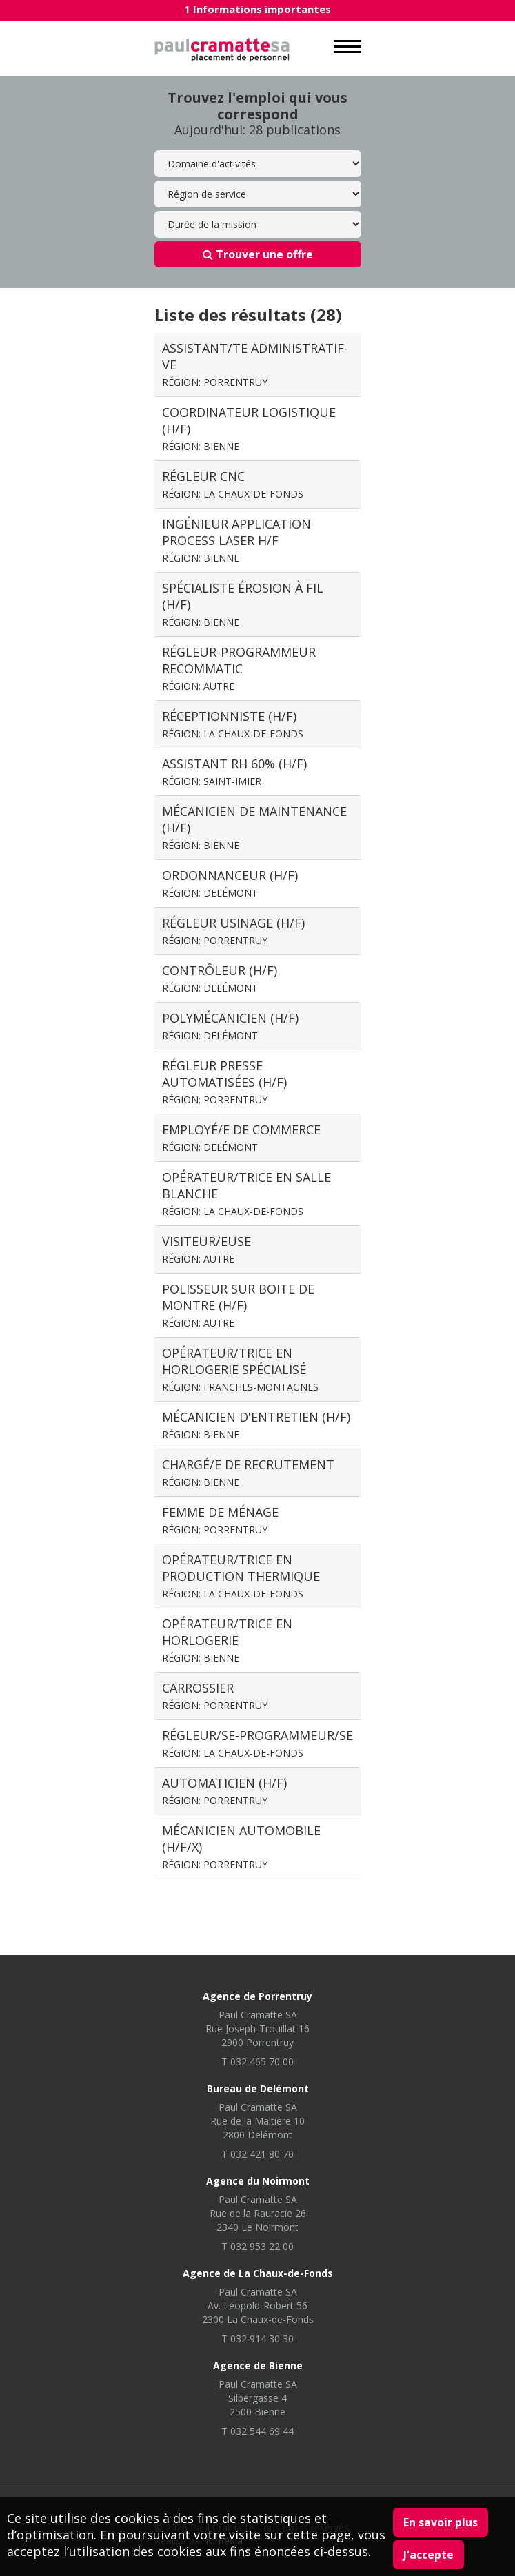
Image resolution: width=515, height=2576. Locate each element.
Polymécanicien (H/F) (230, 1026)
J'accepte (428, 2554)
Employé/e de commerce (241, 1137)
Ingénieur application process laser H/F (236, 539)
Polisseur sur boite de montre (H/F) (238, 1304)
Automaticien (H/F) (224, 1791)
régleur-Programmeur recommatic (239, 668)
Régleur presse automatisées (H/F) (224, 1081)
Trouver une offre (258, 254)
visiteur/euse (206, 1249)
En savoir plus (440, 2522)
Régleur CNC (232, 484)
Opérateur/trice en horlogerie (227, 1639)
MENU (347, 47)
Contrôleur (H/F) (219, 978)
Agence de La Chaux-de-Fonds (258, 2273)
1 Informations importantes (257, 9)
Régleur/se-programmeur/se (257, 1743)
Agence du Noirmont (258, 2180)
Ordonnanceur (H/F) (230, 883)
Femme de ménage (220, 1520)
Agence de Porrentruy (257, 1996)
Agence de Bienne (258, 2365)
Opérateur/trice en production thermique (241, 1575)
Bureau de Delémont (258, 2088)
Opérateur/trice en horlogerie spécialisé (240, 1369)
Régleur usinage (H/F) (233, 930)
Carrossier (214, 1695)
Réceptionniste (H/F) (232, 724)
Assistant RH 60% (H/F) (234, 771)
